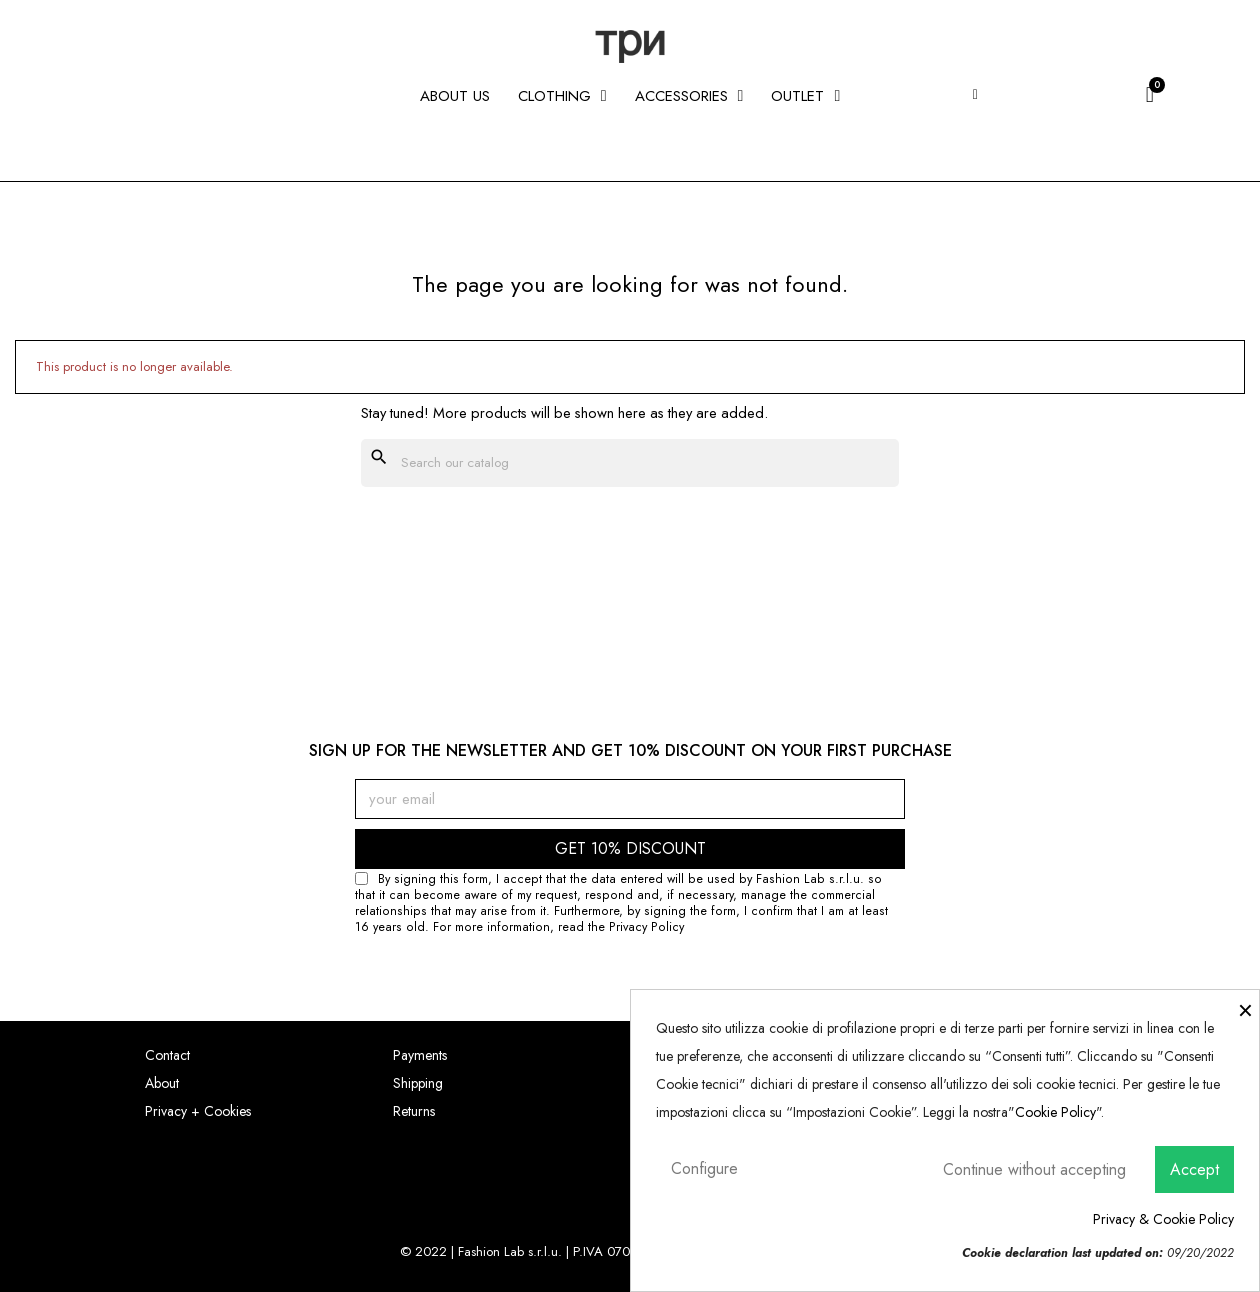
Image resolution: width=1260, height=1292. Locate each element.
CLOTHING (562, 96)
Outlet (805, 96)
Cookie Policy (1055, 1112)
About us (455, 96)
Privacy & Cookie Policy (1163, 1219)
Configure (704, 1168)
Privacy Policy (646, 927)
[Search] (630, 463)
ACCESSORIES (689, 96)
